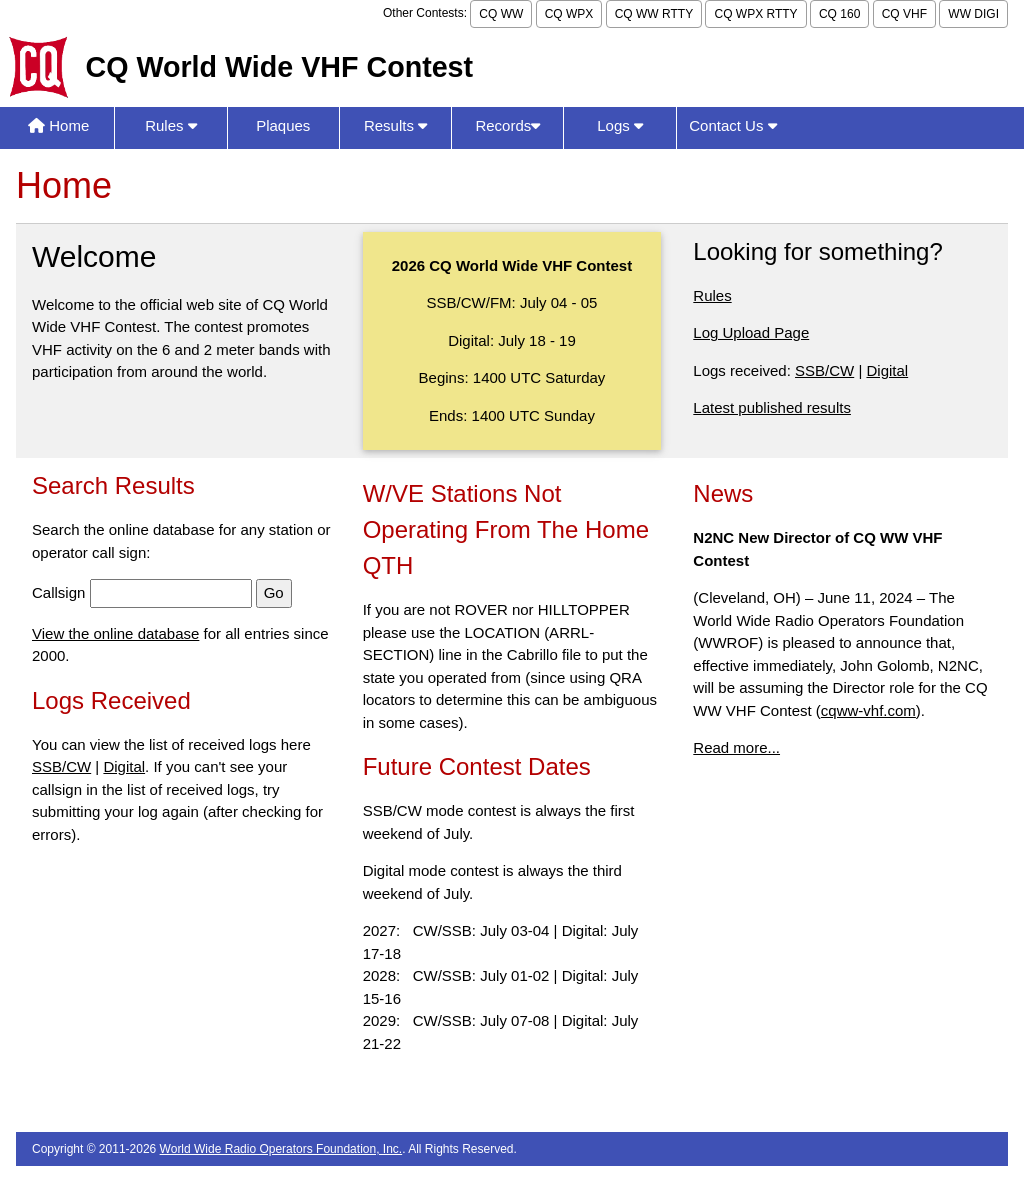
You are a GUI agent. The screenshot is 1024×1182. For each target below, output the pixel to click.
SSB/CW (824, 370)
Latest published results (772, 407)
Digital (887, 370)
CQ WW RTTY (654, 14)
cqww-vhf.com (868, 710)
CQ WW (501, 14)
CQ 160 (839, 14)
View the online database (115, 633)
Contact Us (732, 125)
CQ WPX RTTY (755, 14)
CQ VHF (904, 14)
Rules (171, 125)
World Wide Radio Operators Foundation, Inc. (281, 1149)
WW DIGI (973, 14)
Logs (620, 125)
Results (395, 125)
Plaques (283, 125)
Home (58, 125)
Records (507, 125)
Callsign (58, 592)
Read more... (736, 747)
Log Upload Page (751, 332)
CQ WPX (569, 14)
